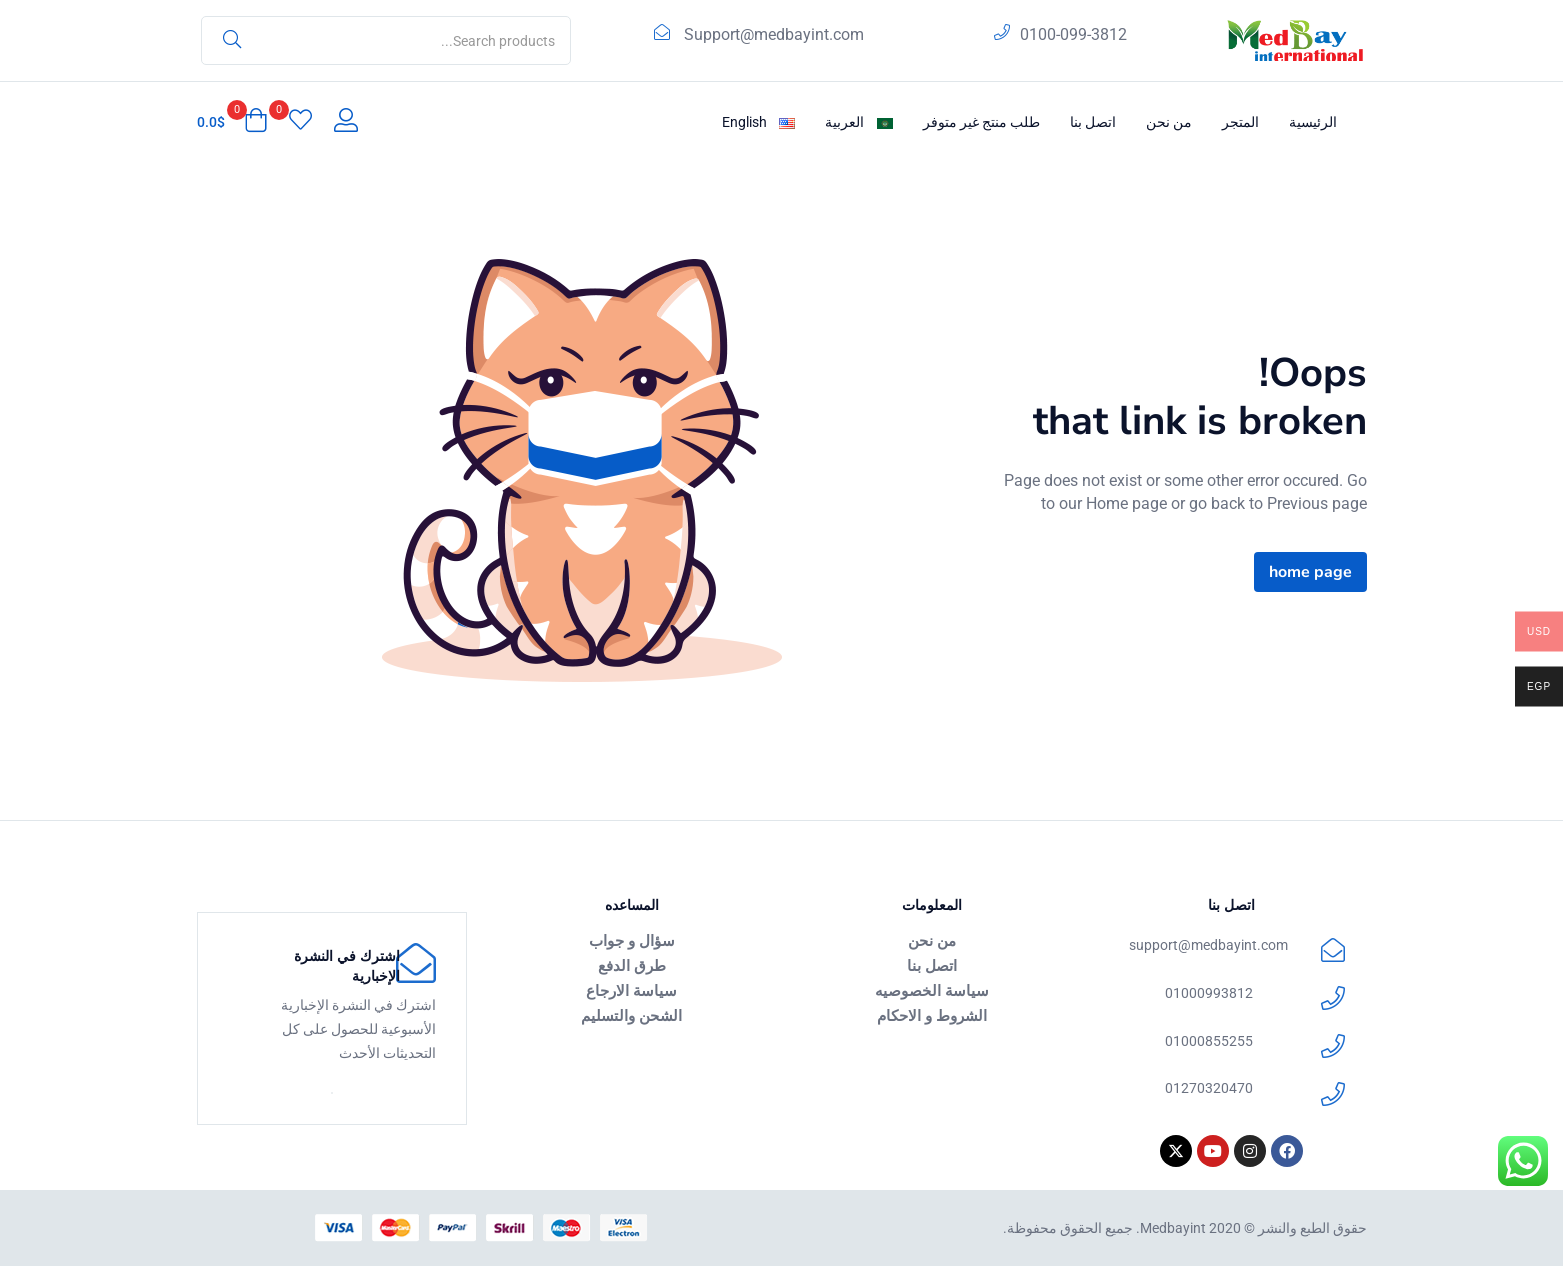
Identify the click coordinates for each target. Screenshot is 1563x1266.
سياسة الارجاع (631, 990)
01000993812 (1209, 993)
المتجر (1240, 122)
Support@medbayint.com (774, 34)
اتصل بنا (1093, 122)
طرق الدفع (632, 965)
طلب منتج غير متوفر (981, 122)
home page (1310, 572)
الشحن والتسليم (631, 1015)
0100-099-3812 (1073, 34)
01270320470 (1209, 1088)
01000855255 (1209, 1041)
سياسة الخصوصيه (932, 990)
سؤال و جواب (632, 940)
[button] (232, 122)
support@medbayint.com (1208, 945)
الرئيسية (1313, 122)
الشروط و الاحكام (932, 1015)
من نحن (1169, 122)
